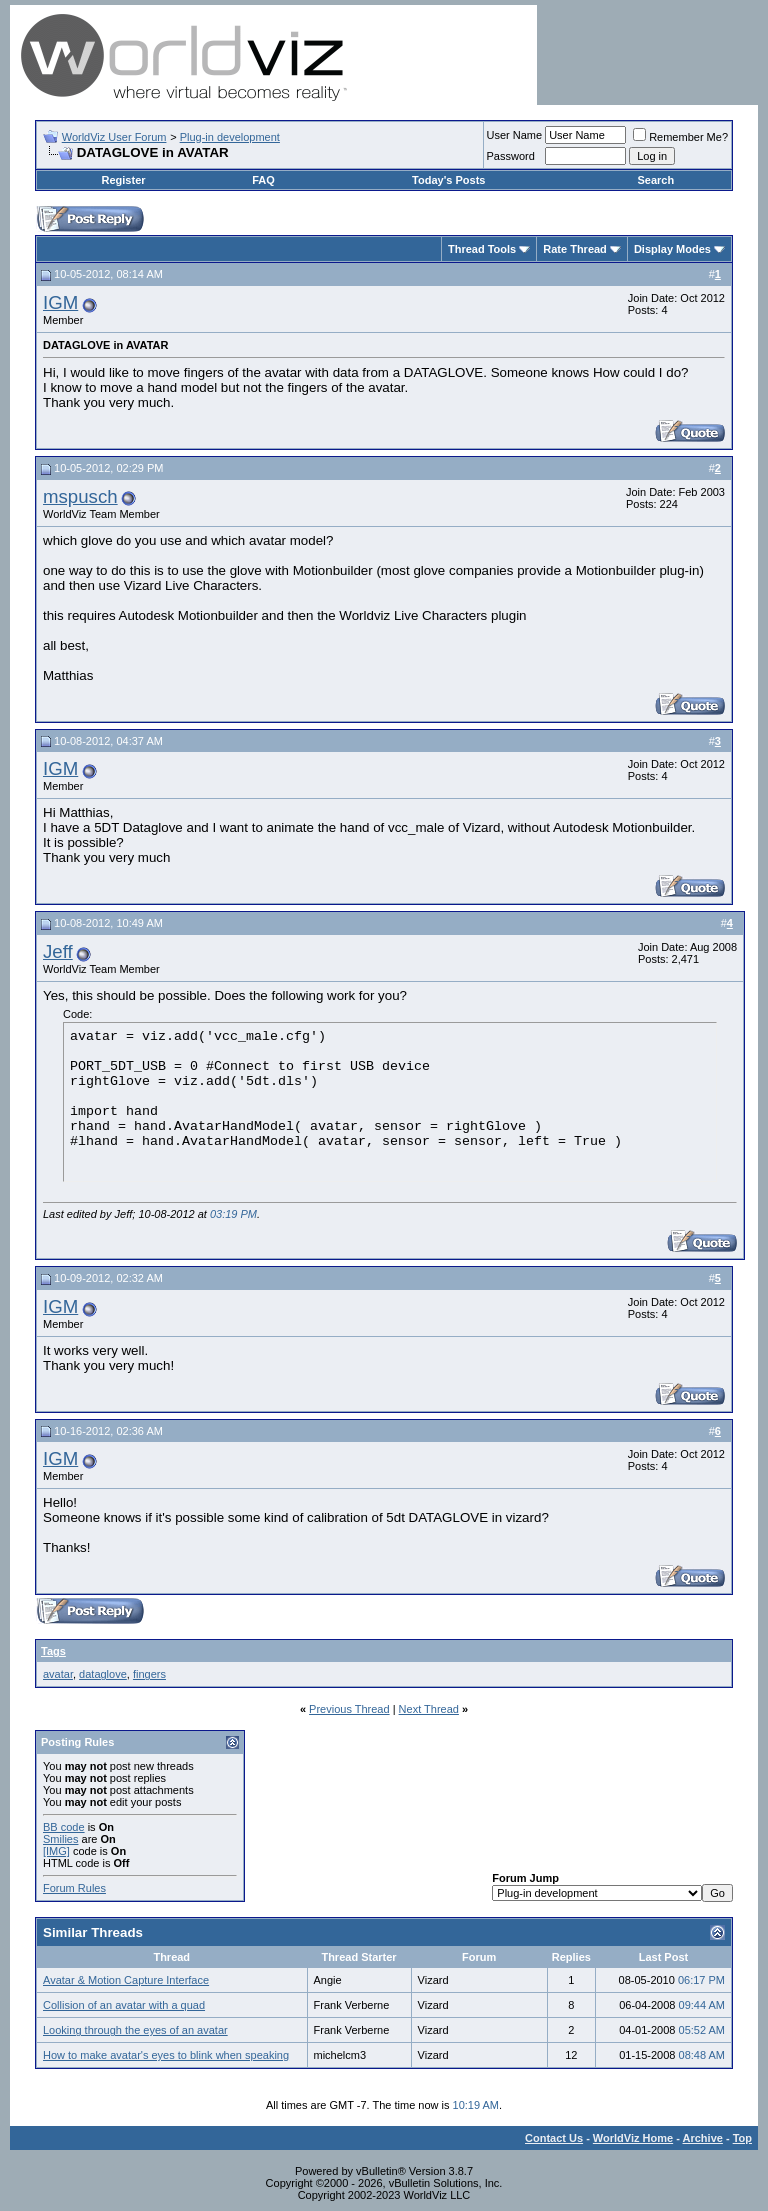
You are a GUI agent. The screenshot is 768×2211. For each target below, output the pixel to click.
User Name (515, 135)
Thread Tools (482, 249)
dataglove (103, 1674)
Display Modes (672, 249)
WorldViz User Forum (114, 137)
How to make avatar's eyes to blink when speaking (166, 2055)
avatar (58, 1674)
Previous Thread (349, 1709)
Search (655, 180)
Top (742, 2138)
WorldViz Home (633, 2138)
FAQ (263, 180)
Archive (703, 2138)
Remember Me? (680, 137)
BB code (64, 1827)
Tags (53, 1651)
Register (124, 180)
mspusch (80, 496)
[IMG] (56, 1851)
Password (511, 156)
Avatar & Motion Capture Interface (126, 1980)
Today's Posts (448, 180)
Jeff (58, 951)
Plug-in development (230, 137)
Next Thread (429, 1709)
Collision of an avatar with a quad (124, 2005)
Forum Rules (74, 1888)
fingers (149, 1674)
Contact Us (554, 2138)
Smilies (60, 1839)
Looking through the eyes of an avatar (135, 2030)
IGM (60, 302)
